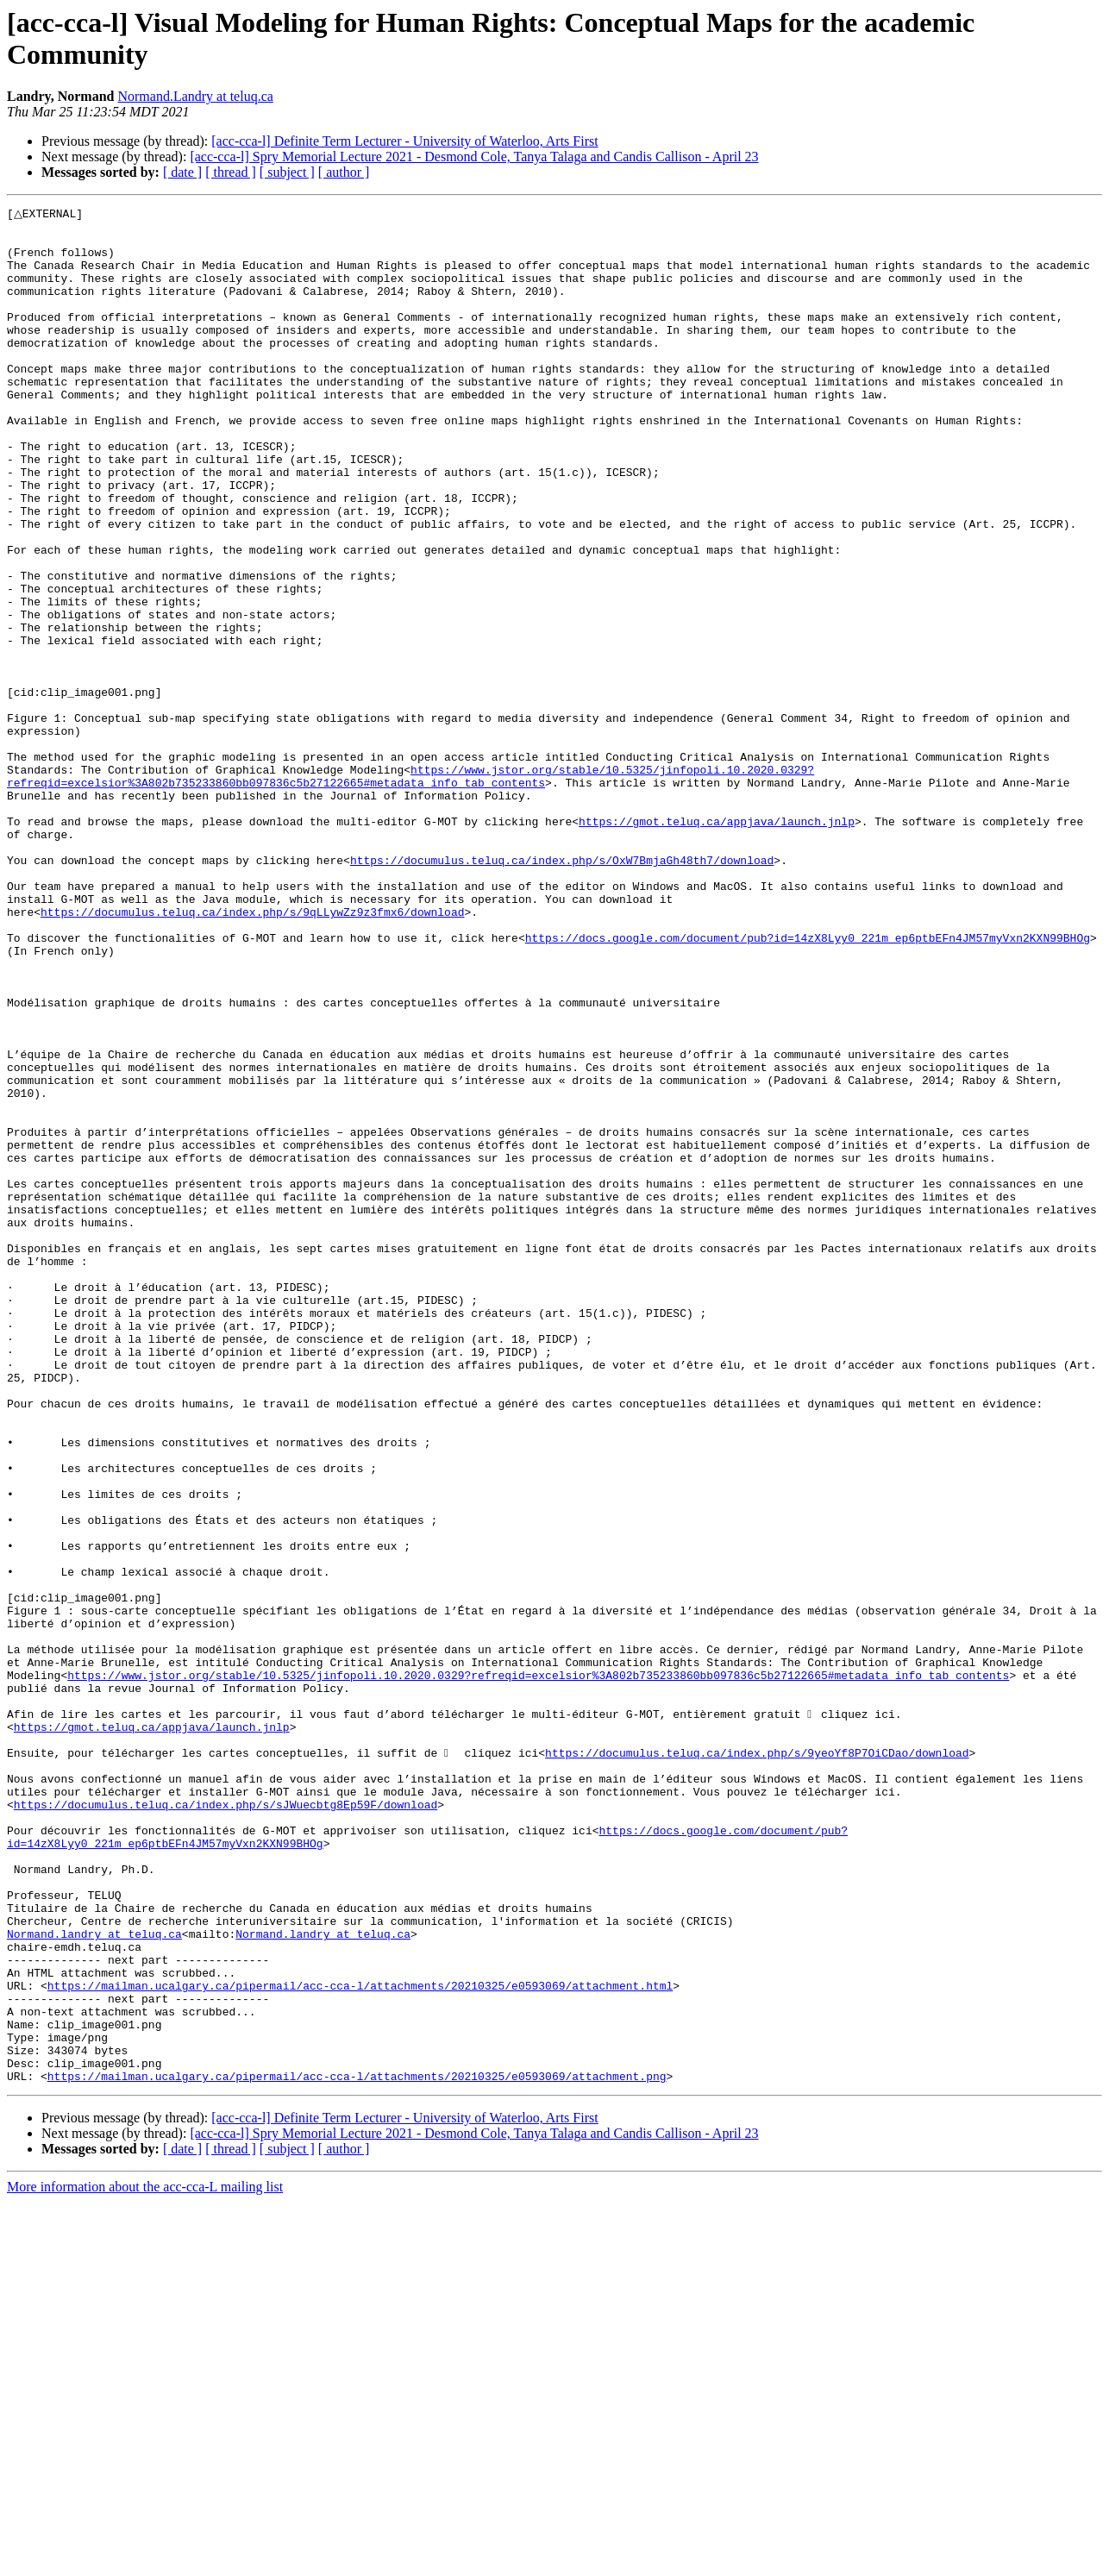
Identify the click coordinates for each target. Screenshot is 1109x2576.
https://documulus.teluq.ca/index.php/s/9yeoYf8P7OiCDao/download (756, 2062)
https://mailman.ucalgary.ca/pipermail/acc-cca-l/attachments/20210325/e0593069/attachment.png (357, 2450)
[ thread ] (230, 172)
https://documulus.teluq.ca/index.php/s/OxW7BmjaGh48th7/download (562, 991)
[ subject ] (287, 172)
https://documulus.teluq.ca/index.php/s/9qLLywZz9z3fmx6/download (252, 1053)
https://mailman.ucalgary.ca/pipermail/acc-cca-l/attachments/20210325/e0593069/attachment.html (360, 2341)
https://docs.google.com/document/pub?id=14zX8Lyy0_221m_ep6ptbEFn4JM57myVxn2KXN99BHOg (807, 1084)
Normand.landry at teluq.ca (94, 2279)
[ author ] (344, 172)
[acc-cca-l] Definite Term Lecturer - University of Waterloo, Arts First (404, 141)
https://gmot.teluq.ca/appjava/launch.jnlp (717, 944)
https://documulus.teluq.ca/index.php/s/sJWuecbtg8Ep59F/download (225, 2124)
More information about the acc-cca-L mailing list (145, 2561)
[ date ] (182, 172)
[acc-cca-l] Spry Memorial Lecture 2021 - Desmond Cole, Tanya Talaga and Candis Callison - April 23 (474, 156)
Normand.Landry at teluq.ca (195, 96)
